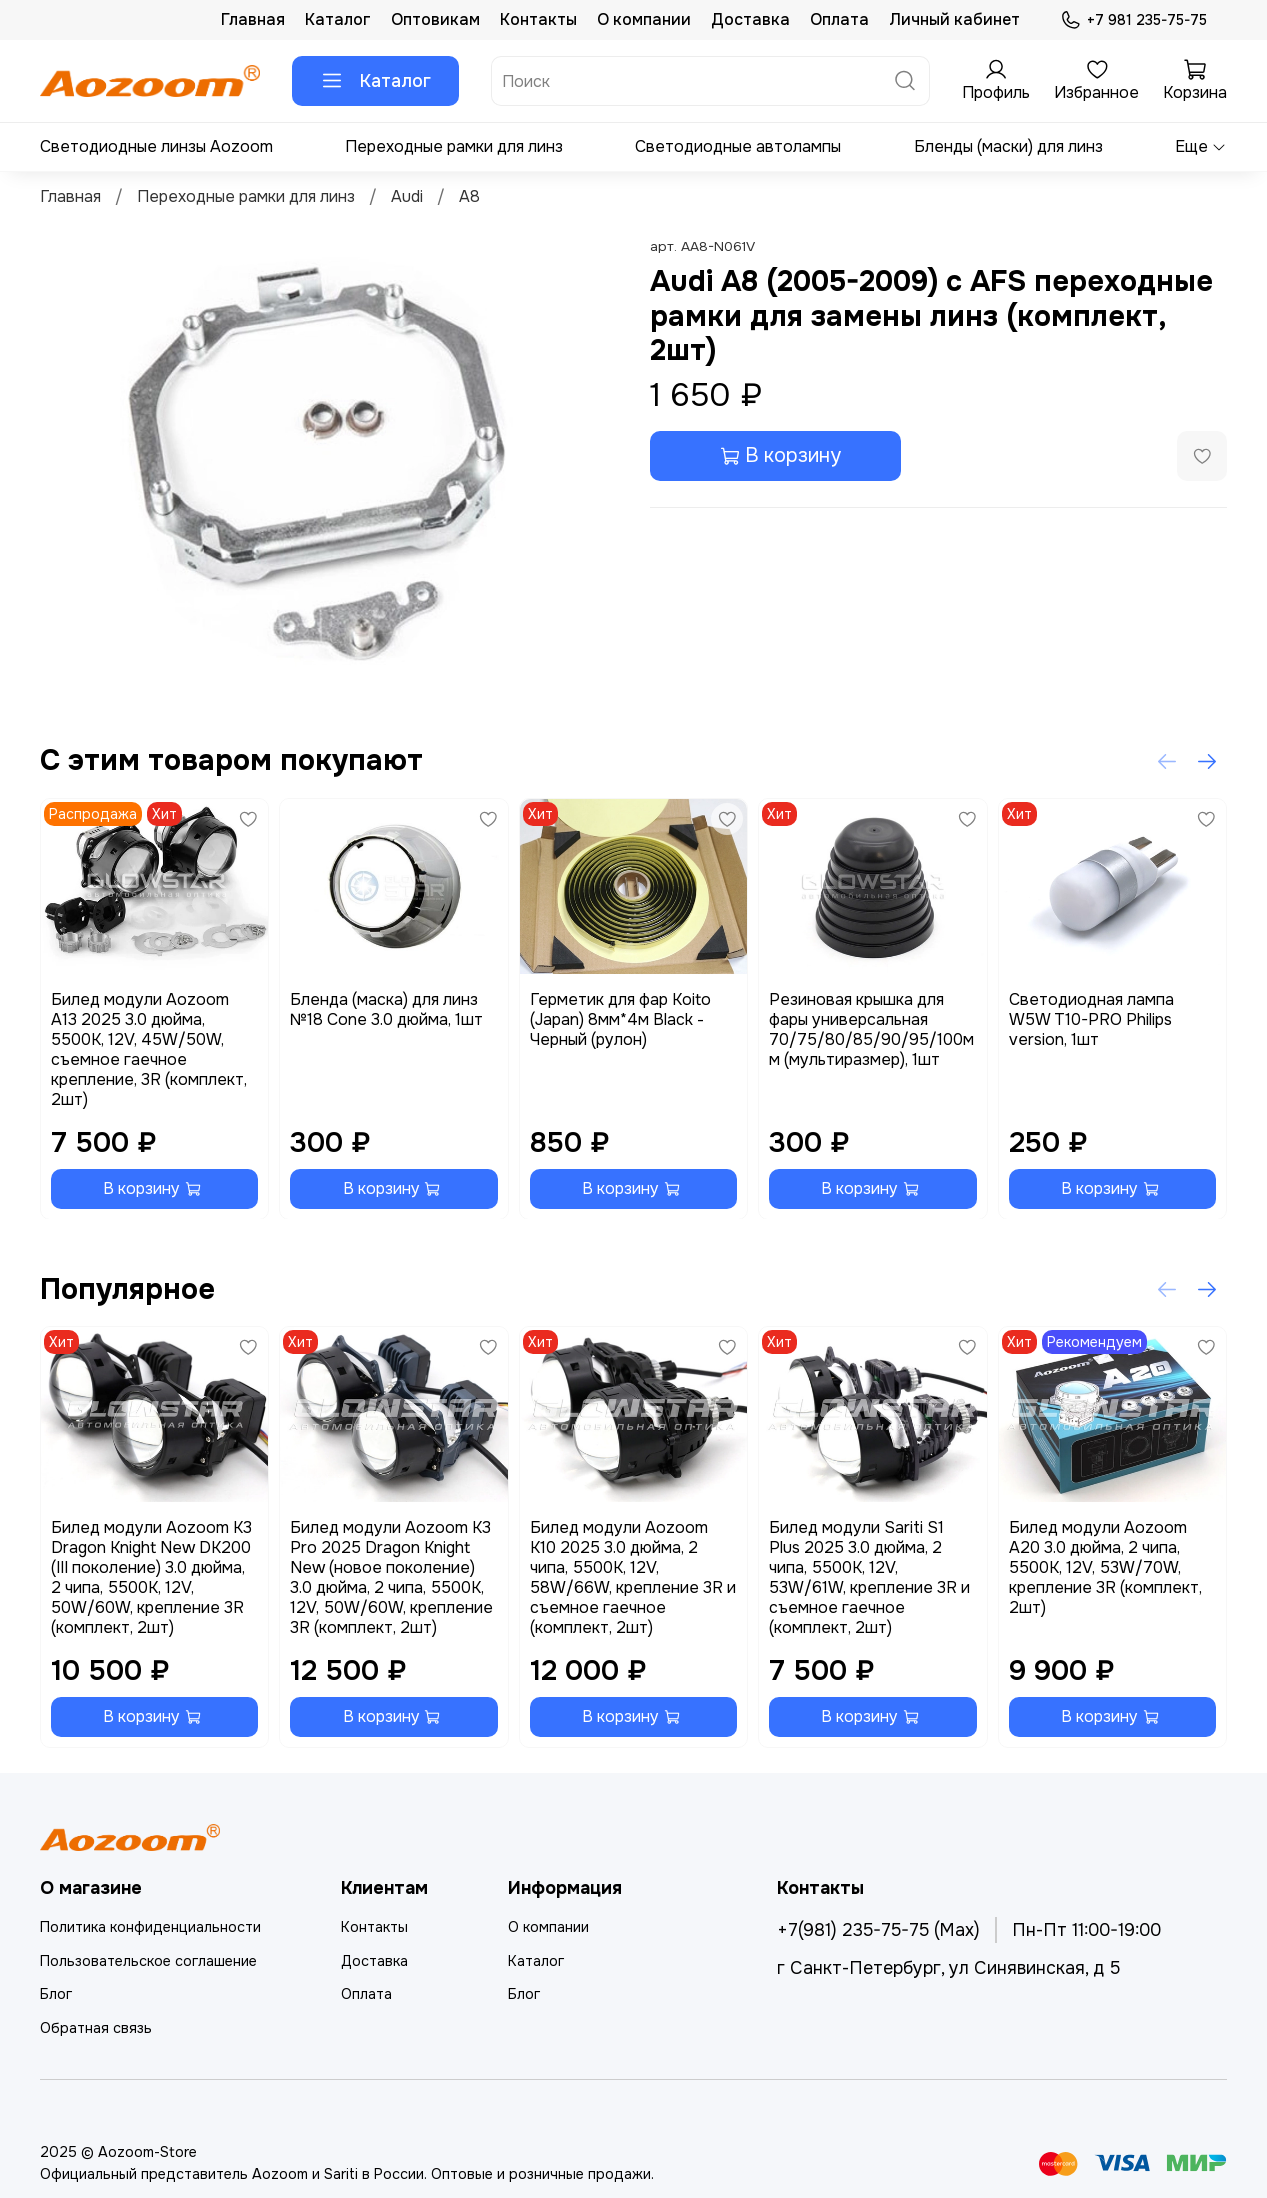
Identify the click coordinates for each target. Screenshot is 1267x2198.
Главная (253, 19)
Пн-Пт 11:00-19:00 (1086, 1930)
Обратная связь (96, 2028)
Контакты (538, 19)
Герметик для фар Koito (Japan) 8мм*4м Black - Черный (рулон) (620, 1018)
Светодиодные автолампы (738, 146)
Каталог (338, 19)
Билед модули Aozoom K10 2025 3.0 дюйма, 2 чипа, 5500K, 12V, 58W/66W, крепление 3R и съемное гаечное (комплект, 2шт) (633, 1577)
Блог (56, 1994)
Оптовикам (435, 19)
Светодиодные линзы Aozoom (156, 146)
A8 (469, 196)
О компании (644, 19)
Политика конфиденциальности (150, 1927)
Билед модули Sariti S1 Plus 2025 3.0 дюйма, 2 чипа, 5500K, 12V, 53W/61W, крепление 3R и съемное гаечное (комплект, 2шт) (869, 1577)
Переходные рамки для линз (454, 146)
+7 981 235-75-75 (1133, 20)
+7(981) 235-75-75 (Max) (878, 1930)
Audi (407, 196)
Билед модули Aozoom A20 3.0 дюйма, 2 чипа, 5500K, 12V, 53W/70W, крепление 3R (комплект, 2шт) (1105, 1567)
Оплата (839, 19)
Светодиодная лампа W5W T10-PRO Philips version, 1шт (1091, 1018)
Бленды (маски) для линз (1008, 146)
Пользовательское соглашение (148, 1961)
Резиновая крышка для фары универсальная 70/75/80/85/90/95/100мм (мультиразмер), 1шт (871, 1028)
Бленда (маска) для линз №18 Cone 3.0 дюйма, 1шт (386, 1008)
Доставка (750, 19)
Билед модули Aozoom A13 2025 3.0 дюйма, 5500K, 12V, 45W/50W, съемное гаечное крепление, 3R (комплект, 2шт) (149, 1048)
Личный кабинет (954, 19)
